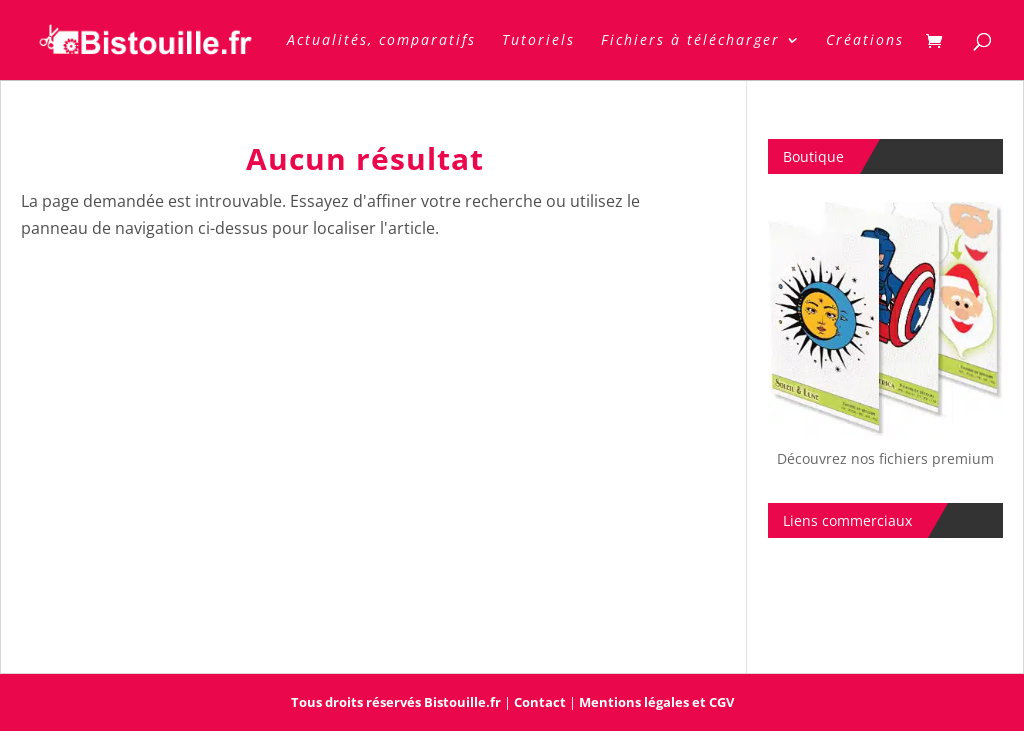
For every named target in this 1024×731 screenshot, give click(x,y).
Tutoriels (538, 41)
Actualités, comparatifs (381, 41)
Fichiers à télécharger (690, 41)
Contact (540, 702)
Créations (865, 41)
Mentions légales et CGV (656, 702)
